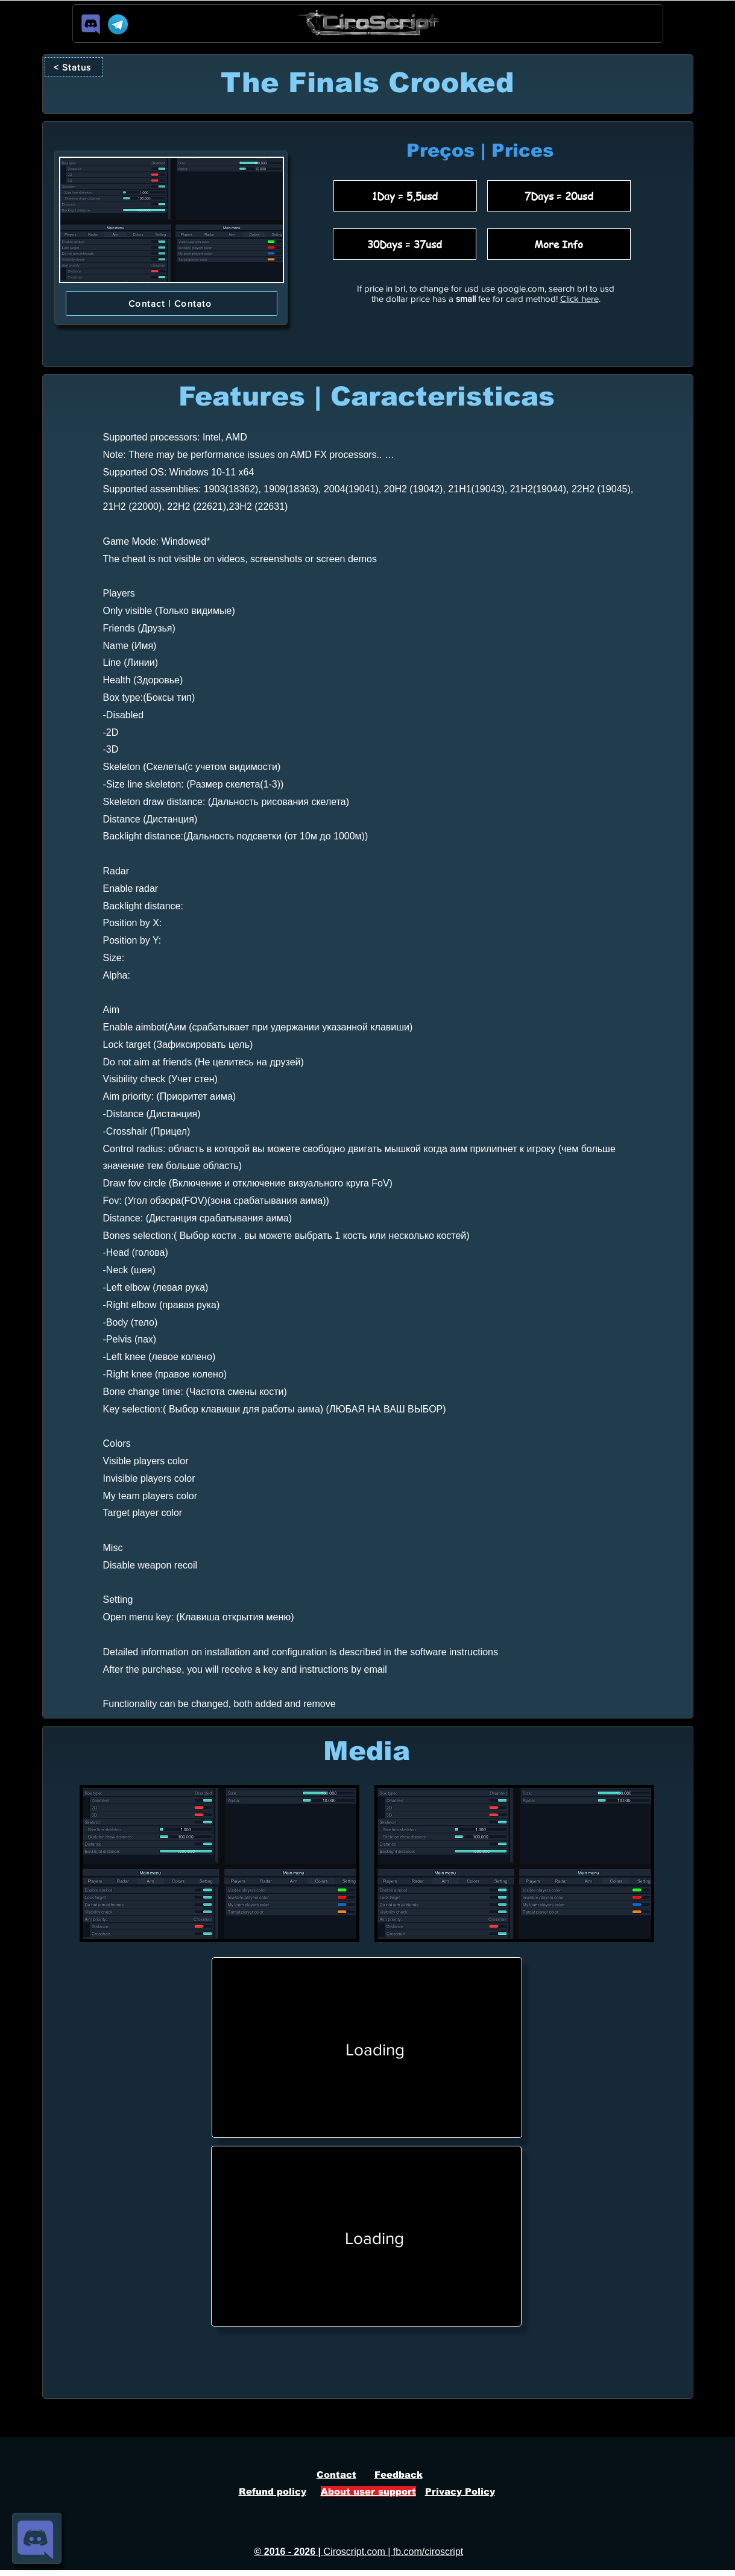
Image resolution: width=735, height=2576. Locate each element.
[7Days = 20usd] (559, 196)
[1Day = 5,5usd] (405, 196)
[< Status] (74, 67)
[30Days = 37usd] (404, 244)
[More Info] (559, 244)
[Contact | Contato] (171, 303)
